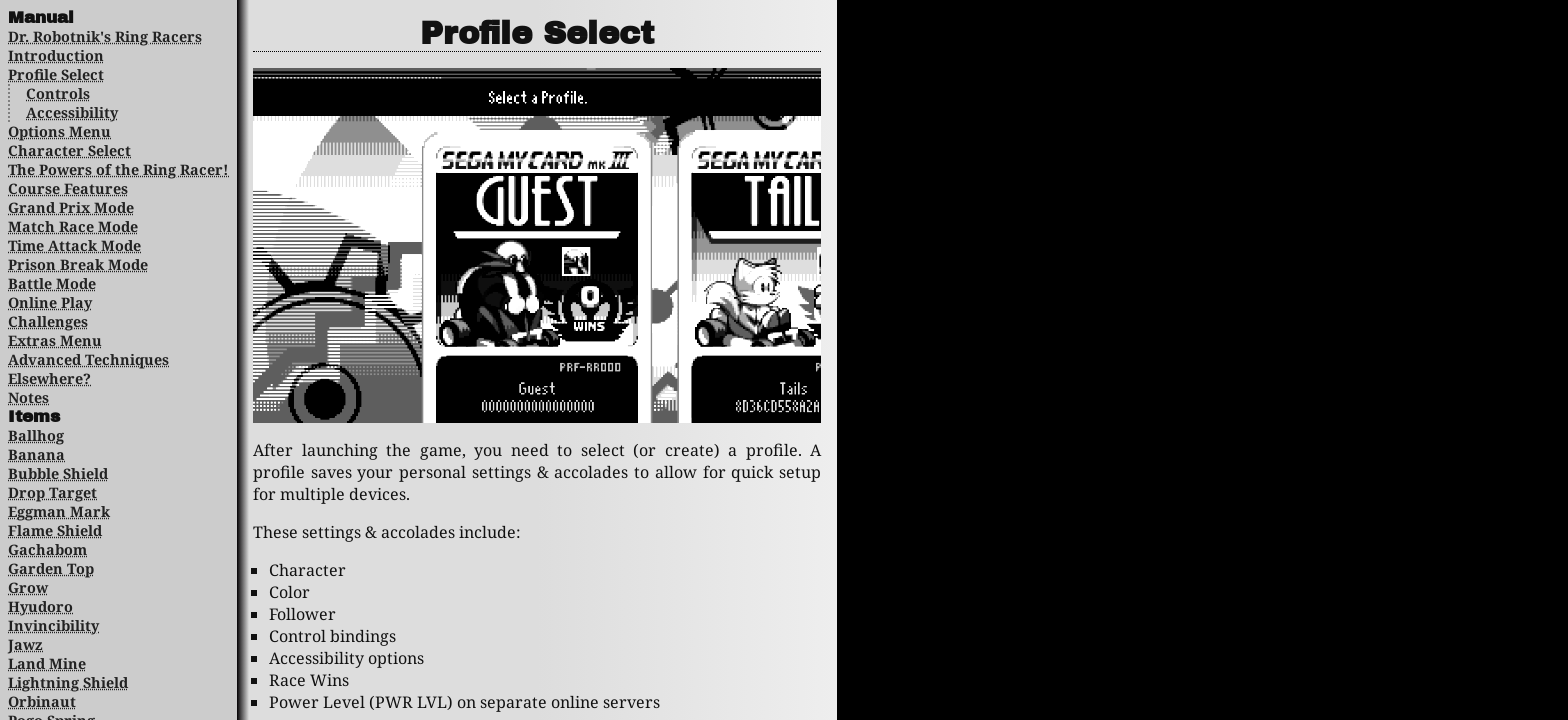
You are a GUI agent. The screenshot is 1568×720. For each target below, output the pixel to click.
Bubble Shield (58, 473)
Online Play (50, 302)
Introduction (56, 55)
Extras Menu (55, 340)
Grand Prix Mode (71, 207)
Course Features (68, 188)
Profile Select (56, 74)
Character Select (69, 150)
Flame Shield (55, 530)
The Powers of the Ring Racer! (118, 169)
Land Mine (47, 663)
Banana (36, 454)
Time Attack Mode (74, 245)
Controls (58, 93)
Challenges (48, 321)
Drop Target (52, 492)
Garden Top (51, 568)
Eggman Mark (59, 511)
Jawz (25, 644)
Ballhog (36, 435)
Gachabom (47, 549)
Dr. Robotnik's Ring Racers (105, 36)
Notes (28, 397)
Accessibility (72, 112)
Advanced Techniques (88, 359)
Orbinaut (42, 701)
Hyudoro (40, 606)
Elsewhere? (49, 378)
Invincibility (53, 625)
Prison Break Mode (78, 264)
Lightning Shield (68, 682)
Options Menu (59, 131)
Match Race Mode (73, 226)
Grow (28, 587)
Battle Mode (52, 283)
